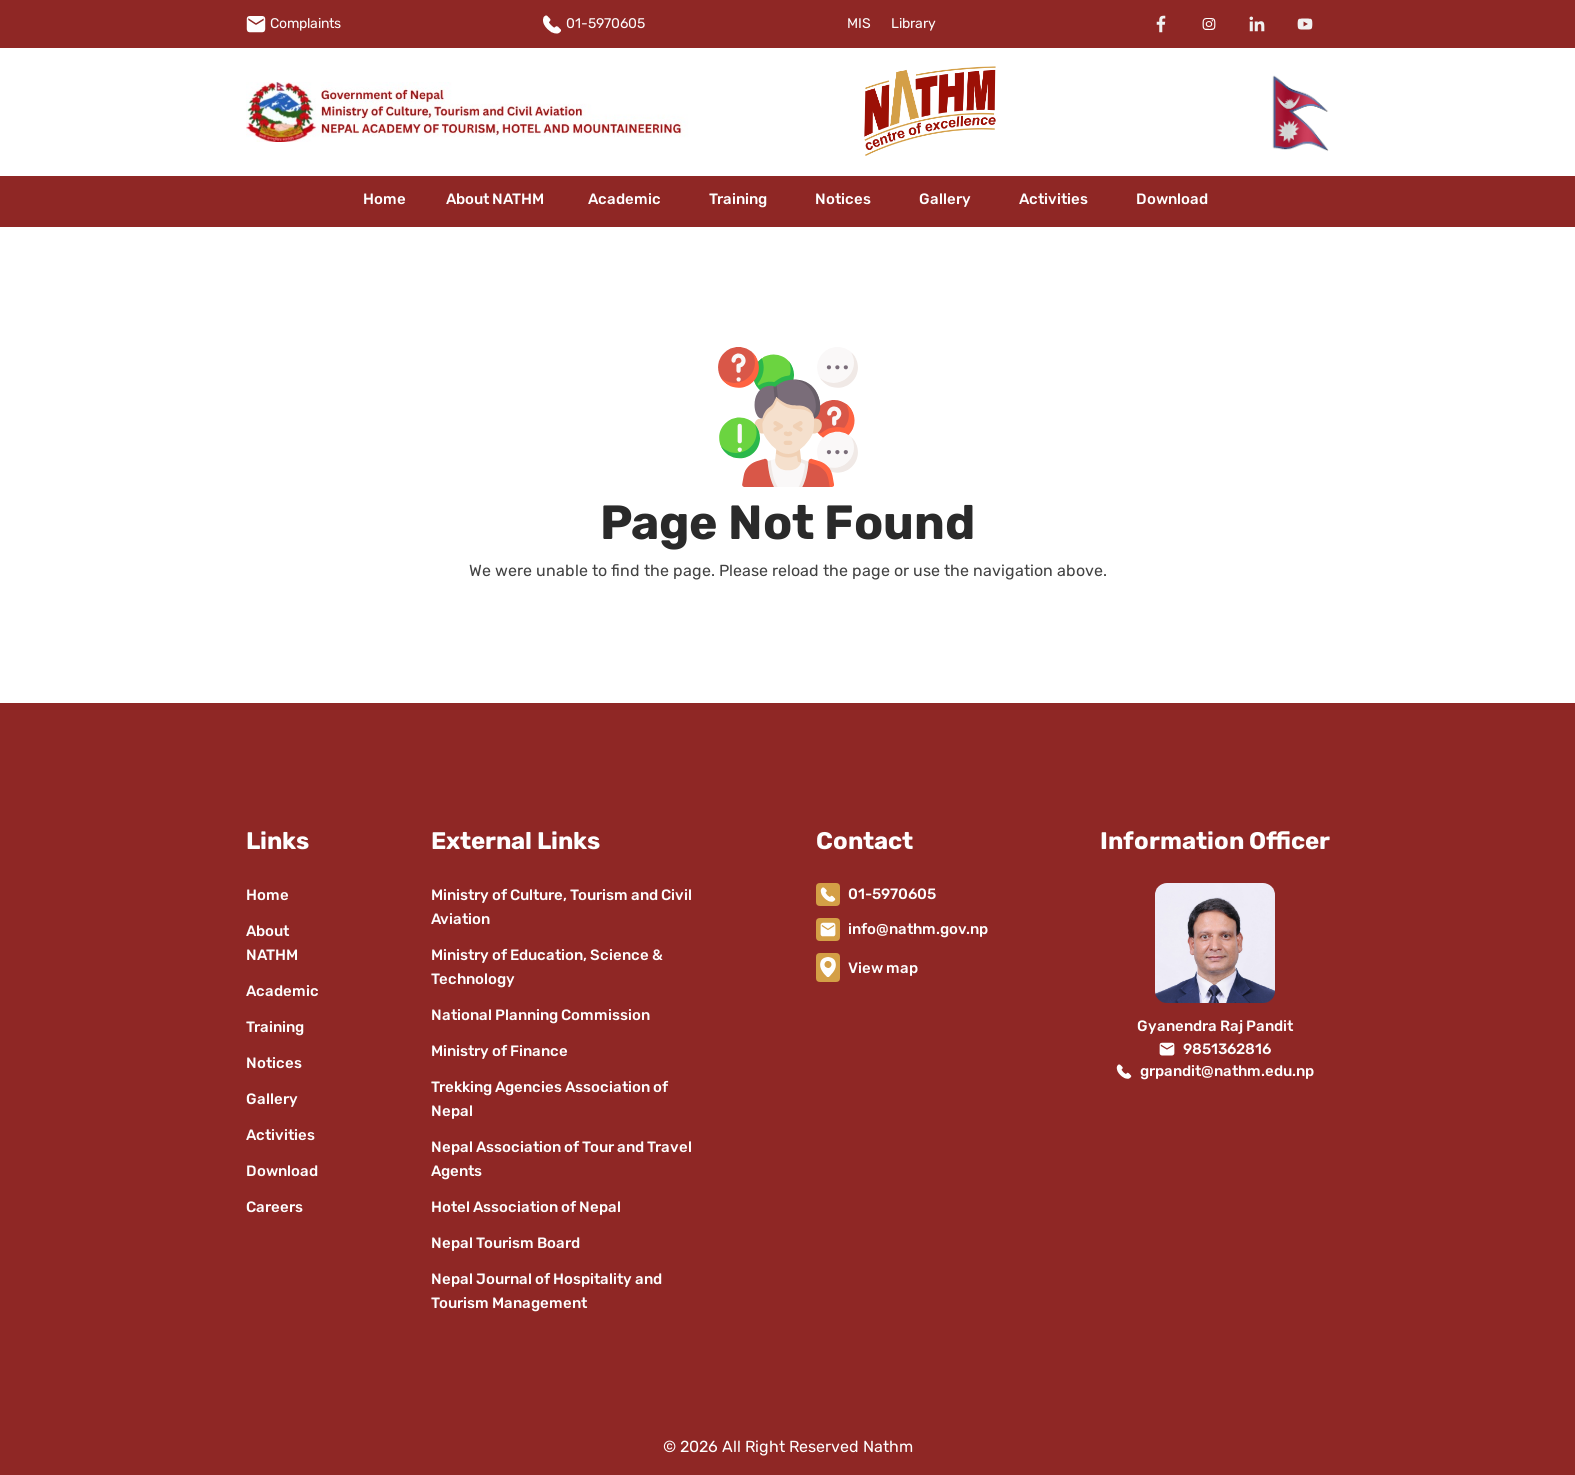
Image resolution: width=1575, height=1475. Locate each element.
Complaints (305, 23)
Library (913, 23)
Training (738, 199)
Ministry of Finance (499, 1051)
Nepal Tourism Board (505, 1243)
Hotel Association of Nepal (526, 1207)
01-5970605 (605, 23)
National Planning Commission (540, 1015)
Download (1172, 199)
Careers (274, 1207)
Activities (1053, 199)
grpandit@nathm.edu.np (1227, 1071)
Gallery (945, 199)
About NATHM (495, 199)
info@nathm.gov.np (918, 929)
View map (883, 968)
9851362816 (1227, 1049)
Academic (624, 199)
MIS (859, 23)
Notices (843, 199)
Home (384, 199)
